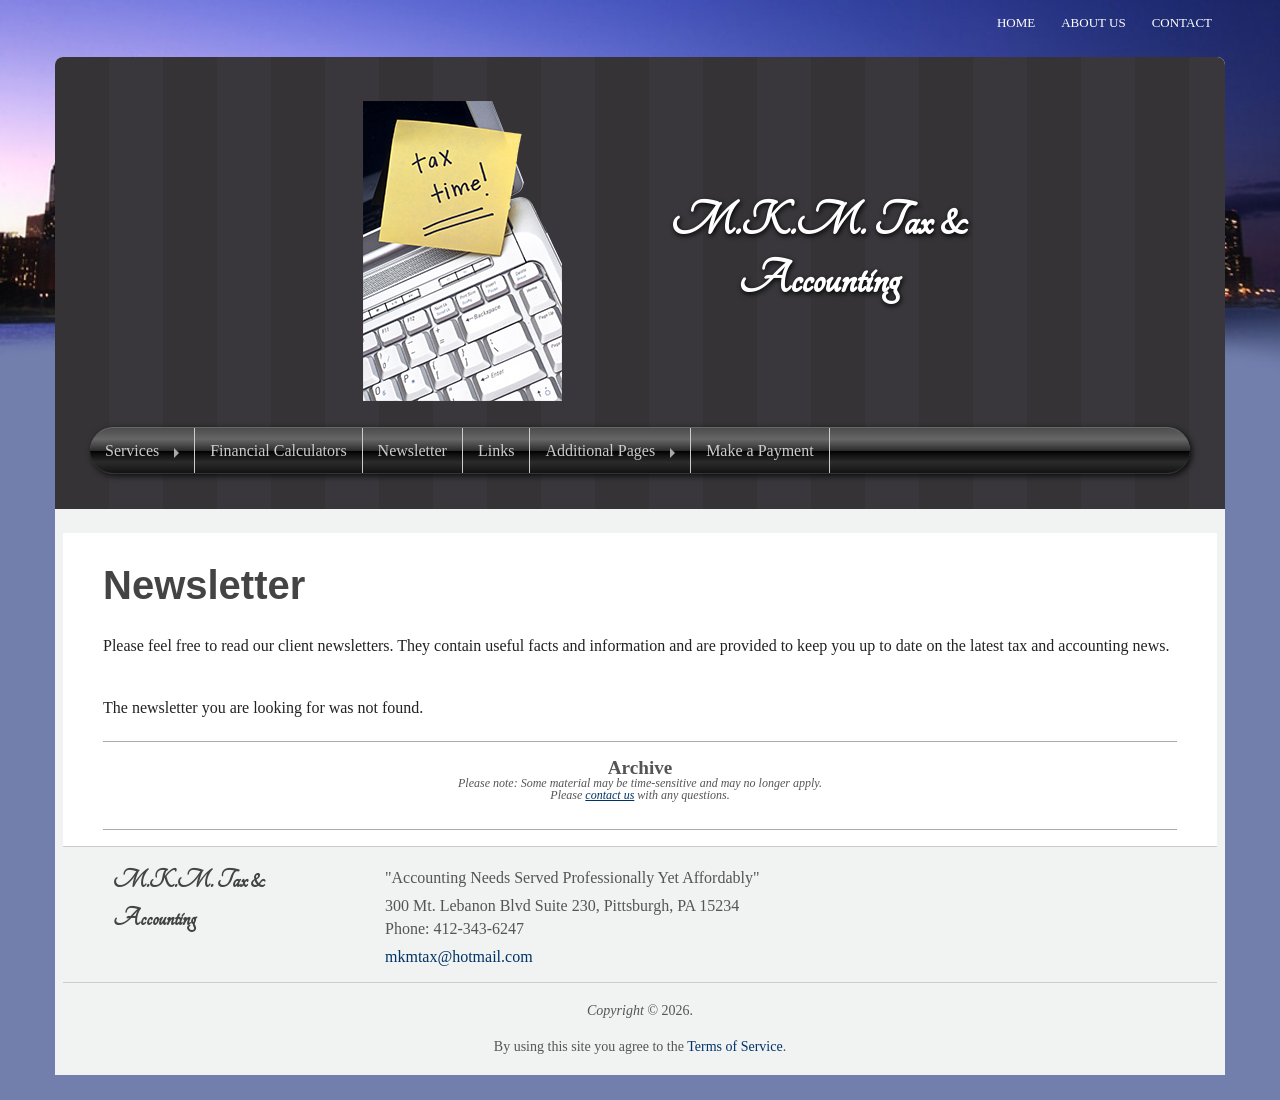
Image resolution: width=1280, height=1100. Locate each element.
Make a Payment (760, 450)
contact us (609, 795)
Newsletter (412, 450)
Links (496, 450)
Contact (1182, 22)
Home (1016, 22)
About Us (1093, 22)
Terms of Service (734, 1046)
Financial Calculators (278, 450)
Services (132, 450)
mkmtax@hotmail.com (459, 956)
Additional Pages (600, 450)
